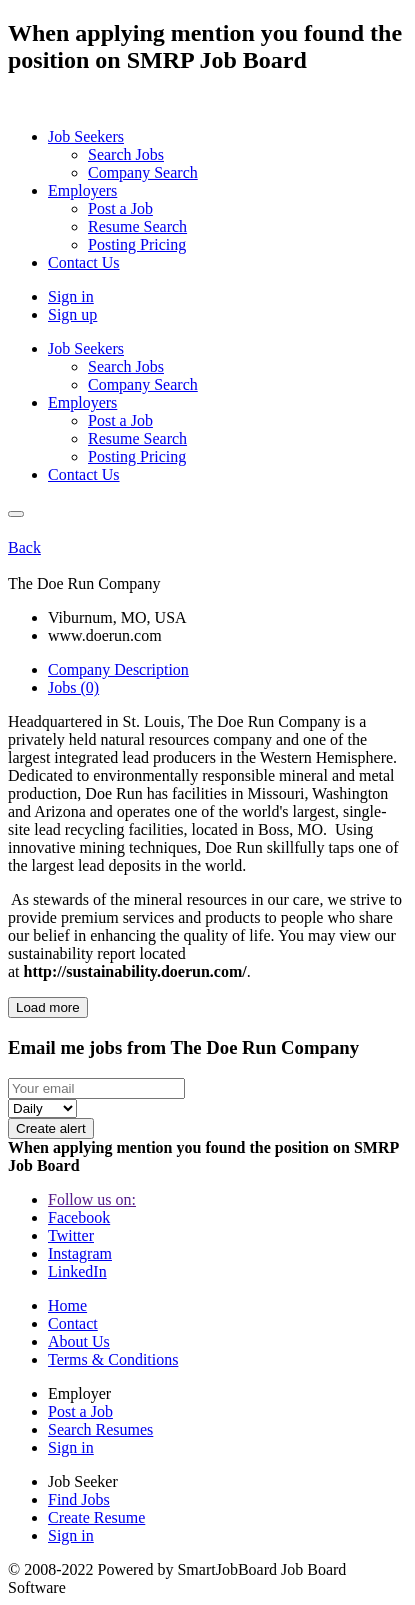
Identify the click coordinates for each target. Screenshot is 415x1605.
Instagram (80, 1253)
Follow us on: (92, 1199)
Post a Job (80, 1411)
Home (67, 1305)
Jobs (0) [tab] (73, 687)
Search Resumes (100, 1429)
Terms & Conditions (113, 1359)
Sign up (72, 314)
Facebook (79, 1217)
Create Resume (96, 1517)
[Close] (16, 514)
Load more (48, 1007)
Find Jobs (79, 1499)
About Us (79, 1341)
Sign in (71, 296)
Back (24, 547)
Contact (73, 1323)
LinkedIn (77, 1271)
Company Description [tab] (118, 669)
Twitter (71, 1235)
